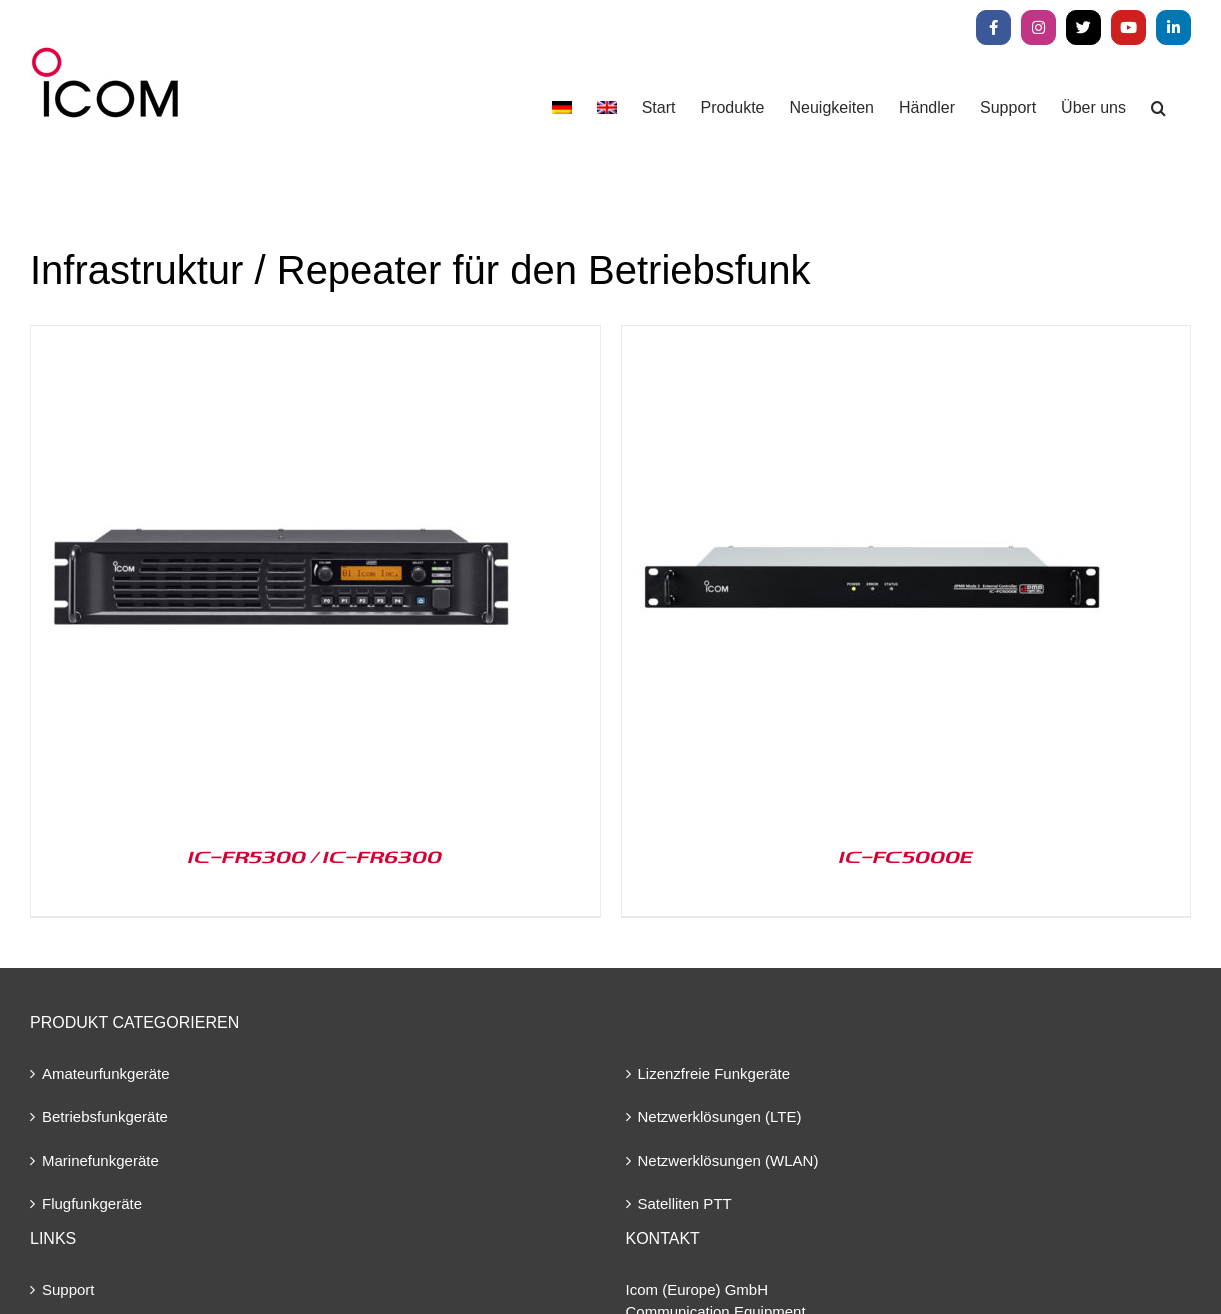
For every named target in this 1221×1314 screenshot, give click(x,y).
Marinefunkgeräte (100, 1160)
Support (68, 1289)
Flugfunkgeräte (92, 1203)
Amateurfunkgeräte (106, 1073)
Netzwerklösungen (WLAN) (728, 1160)
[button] (1158, 107)
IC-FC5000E (906, 856)
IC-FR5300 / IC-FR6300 (315, 856)
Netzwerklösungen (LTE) (720, 1116)
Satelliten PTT (685, 1203)
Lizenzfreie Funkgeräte (714, 1073)
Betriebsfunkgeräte (105, 1116)
